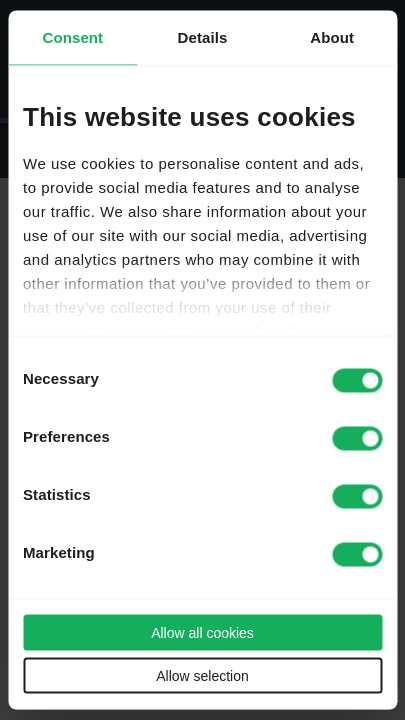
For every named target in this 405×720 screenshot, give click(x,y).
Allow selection (202, 676)
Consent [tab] (72, 37)
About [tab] (332, 37)
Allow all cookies (202, 633)
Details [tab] (203, 37)
